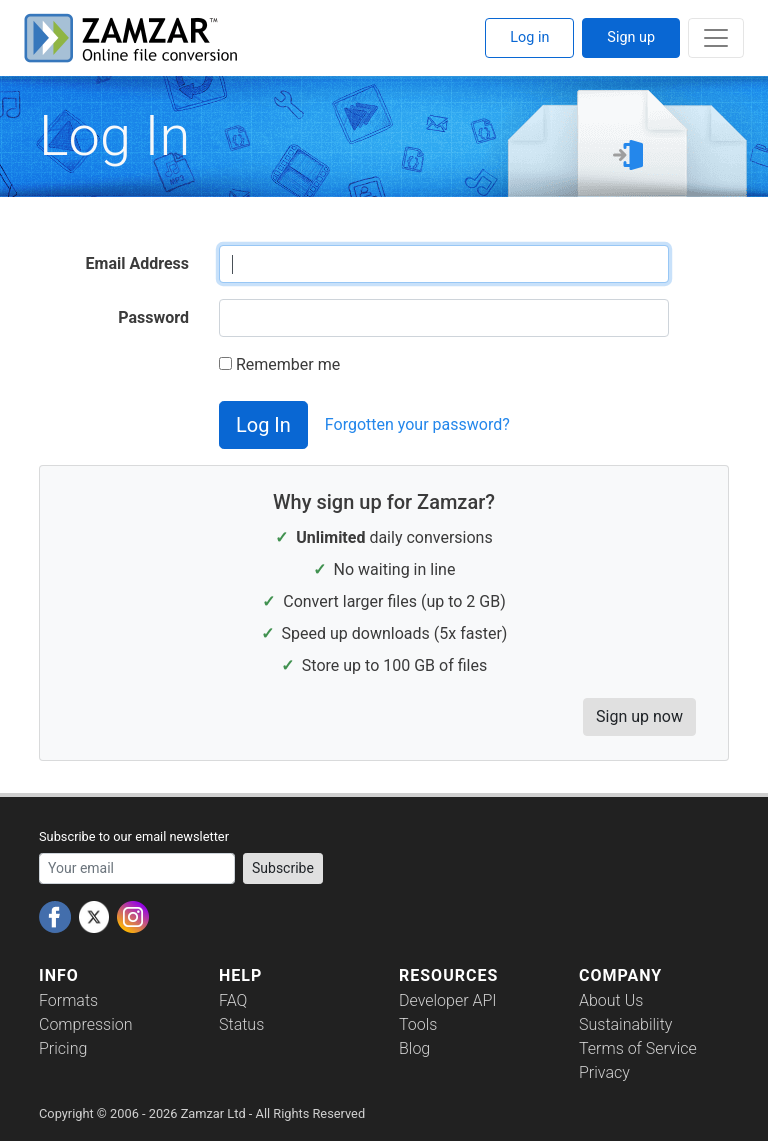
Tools (418, 1024)
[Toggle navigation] (716, 38)
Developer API (448, 1000)
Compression (85, 1024)
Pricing (63, 1048)
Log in (529, 37)
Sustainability (625, 1024)
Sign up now (639, 716)
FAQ (233, 1000)
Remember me (279, 364)
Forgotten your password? (417, 424)
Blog (414, 1048)
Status (241, 1024)
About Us (611, 1000)
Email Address (137, 263)
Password (153, 317)
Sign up (631, 37)
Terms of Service (638, 1048)
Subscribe (283, 868)
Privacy (604, 1072)
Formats (68, 1000)
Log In (263, 425)
